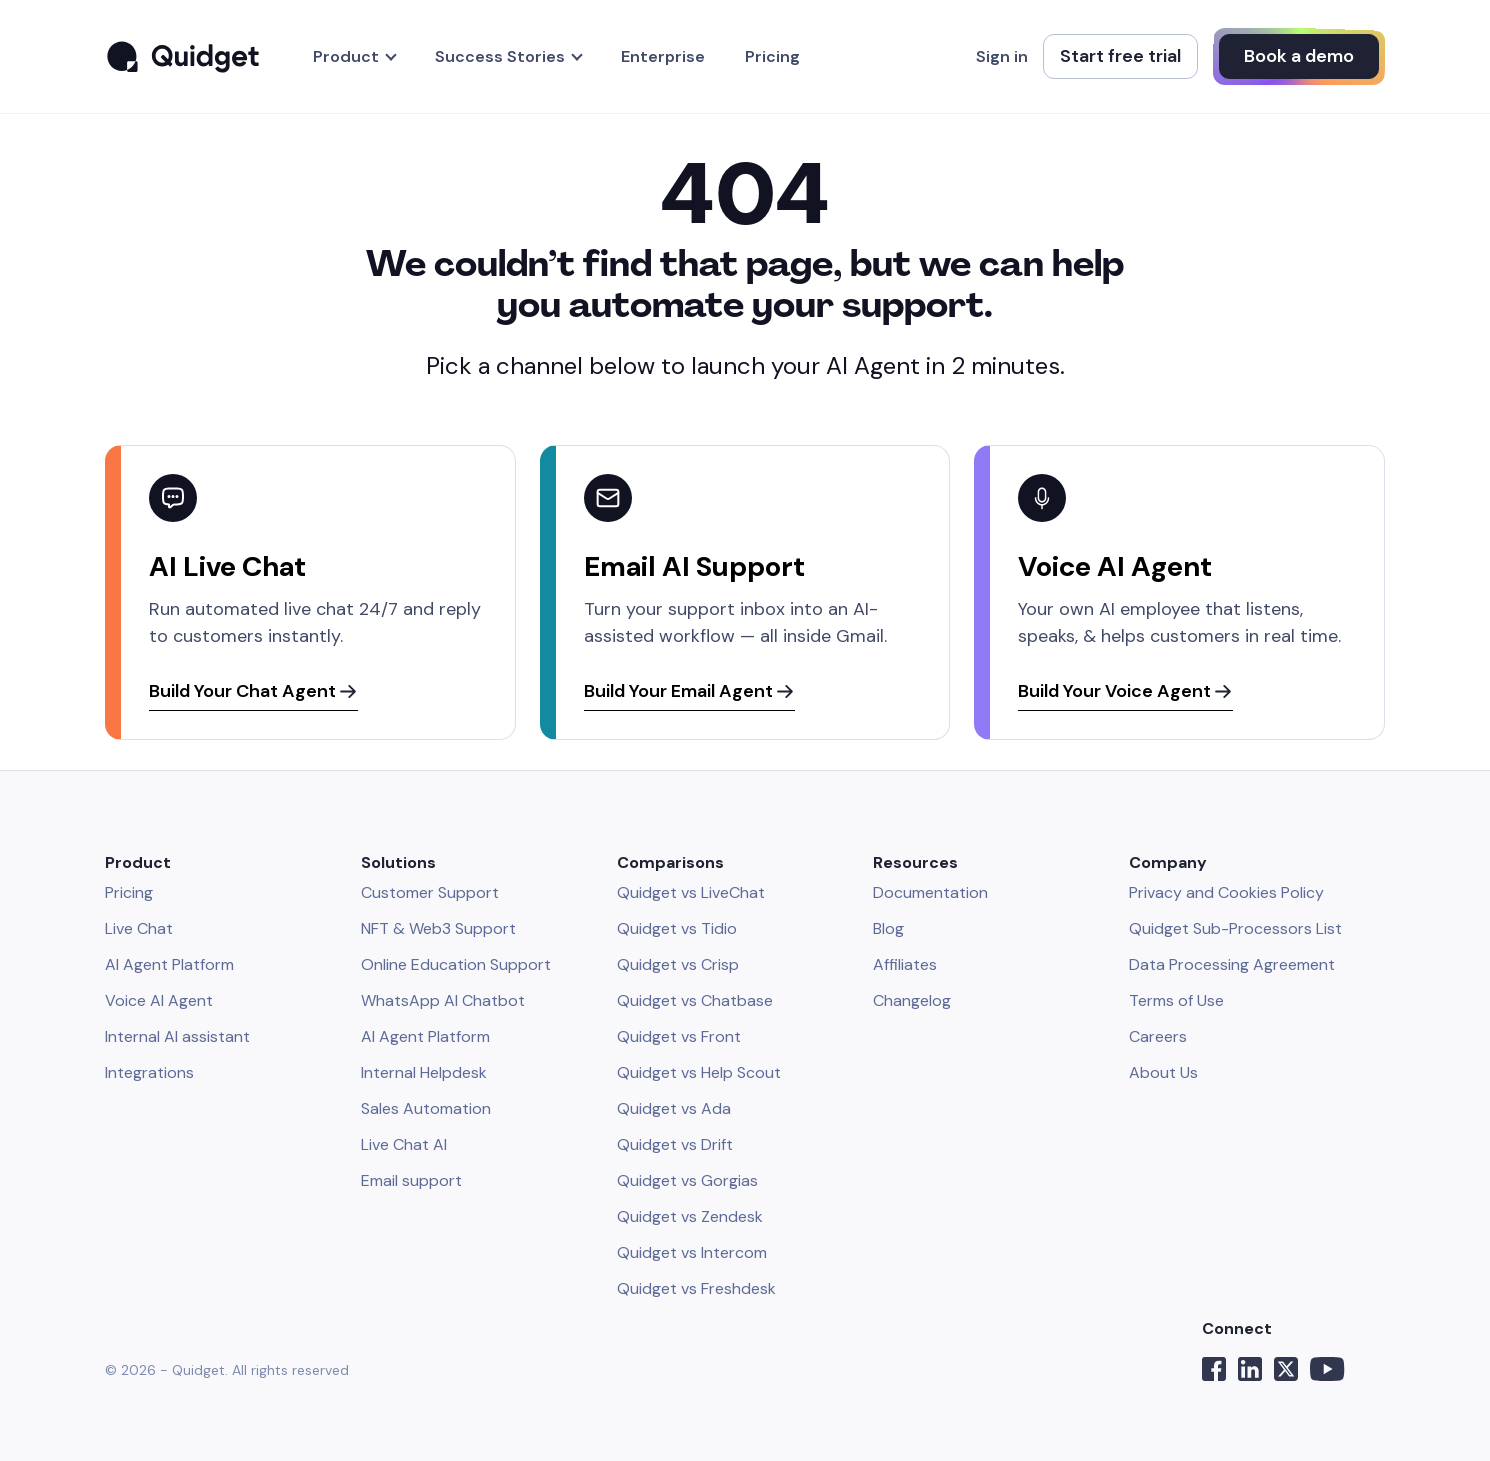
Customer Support (430, 892)
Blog (888, 928)
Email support (411, 1180)
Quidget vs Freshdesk (696, 1288)
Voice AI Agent (159, 1000)
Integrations (149, 1072)
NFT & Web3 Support (438, 928)
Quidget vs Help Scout (699, 1072)
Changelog (912, 1000)
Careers (1158, 1036)
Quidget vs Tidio (677, 928)
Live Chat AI (404, 1144)
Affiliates (905, 964)
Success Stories (500, 56)
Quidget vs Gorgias (687, 1180)
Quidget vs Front (679, 1036)
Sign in (1002, 56)
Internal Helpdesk (424, 1072)
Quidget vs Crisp (678, 964)
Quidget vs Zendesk (690, 1216)
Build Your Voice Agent (1116, 691)
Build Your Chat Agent (244, 691)
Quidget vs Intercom (692, 1252)
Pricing (772, 56)
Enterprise (663, 56)
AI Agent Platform (169, 964)
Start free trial (1120, 56)
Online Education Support (456, 964)
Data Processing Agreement (1232, 964)
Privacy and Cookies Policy (1226, 892)
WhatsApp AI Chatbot (443, 1000)
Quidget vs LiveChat (691, 892)
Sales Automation (426, 1108)
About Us (1163, 1072)
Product (346, 56)
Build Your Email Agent (680, 691)
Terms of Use (1176, 1000)
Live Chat (139, 928)
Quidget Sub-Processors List (1235, 928)
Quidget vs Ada (674, 1108)
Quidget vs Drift (675, 1144)
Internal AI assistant (177, 1036)
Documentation (930, 892)
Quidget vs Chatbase (695, 1000)
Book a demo (1299, 56)
